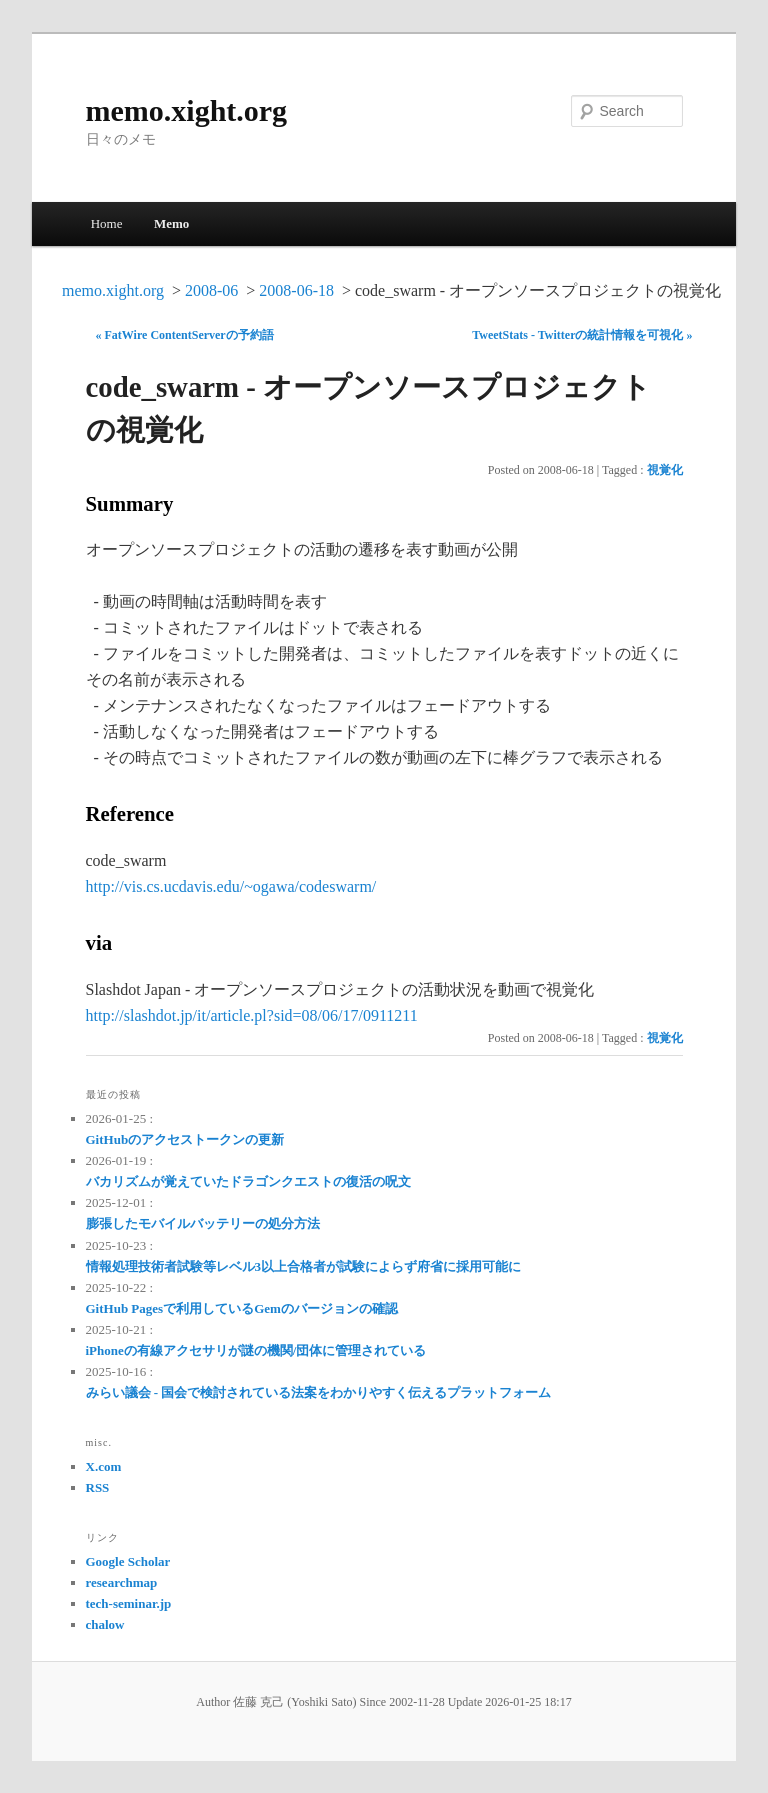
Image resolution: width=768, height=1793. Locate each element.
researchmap (122, 1582)
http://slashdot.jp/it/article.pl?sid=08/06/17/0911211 (252, 1015)
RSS (98, 1487)
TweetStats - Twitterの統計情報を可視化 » (582, 335)
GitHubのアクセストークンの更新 (185, 1139)
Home (107, 223)
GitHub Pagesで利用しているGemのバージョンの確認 (242, 1308)
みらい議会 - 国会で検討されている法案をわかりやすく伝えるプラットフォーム (319, 1392)
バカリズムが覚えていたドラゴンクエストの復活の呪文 (248, 1181)
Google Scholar (128, 1561)
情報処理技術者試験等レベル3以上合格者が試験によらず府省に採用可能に (304, 1266)
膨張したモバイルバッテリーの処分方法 (203, 1223)
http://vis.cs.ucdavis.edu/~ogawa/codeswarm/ (231, 886)
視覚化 (665, 470)
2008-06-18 (296, 290)
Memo (171, 223)
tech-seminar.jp (129, 1603)
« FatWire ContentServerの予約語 (185, 335)
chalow (105, 1624)
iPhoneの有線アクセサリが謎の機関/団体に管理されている (256, 1350)
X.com (104, 1466)
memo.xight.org (187, 110)
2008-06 (211, 290)
